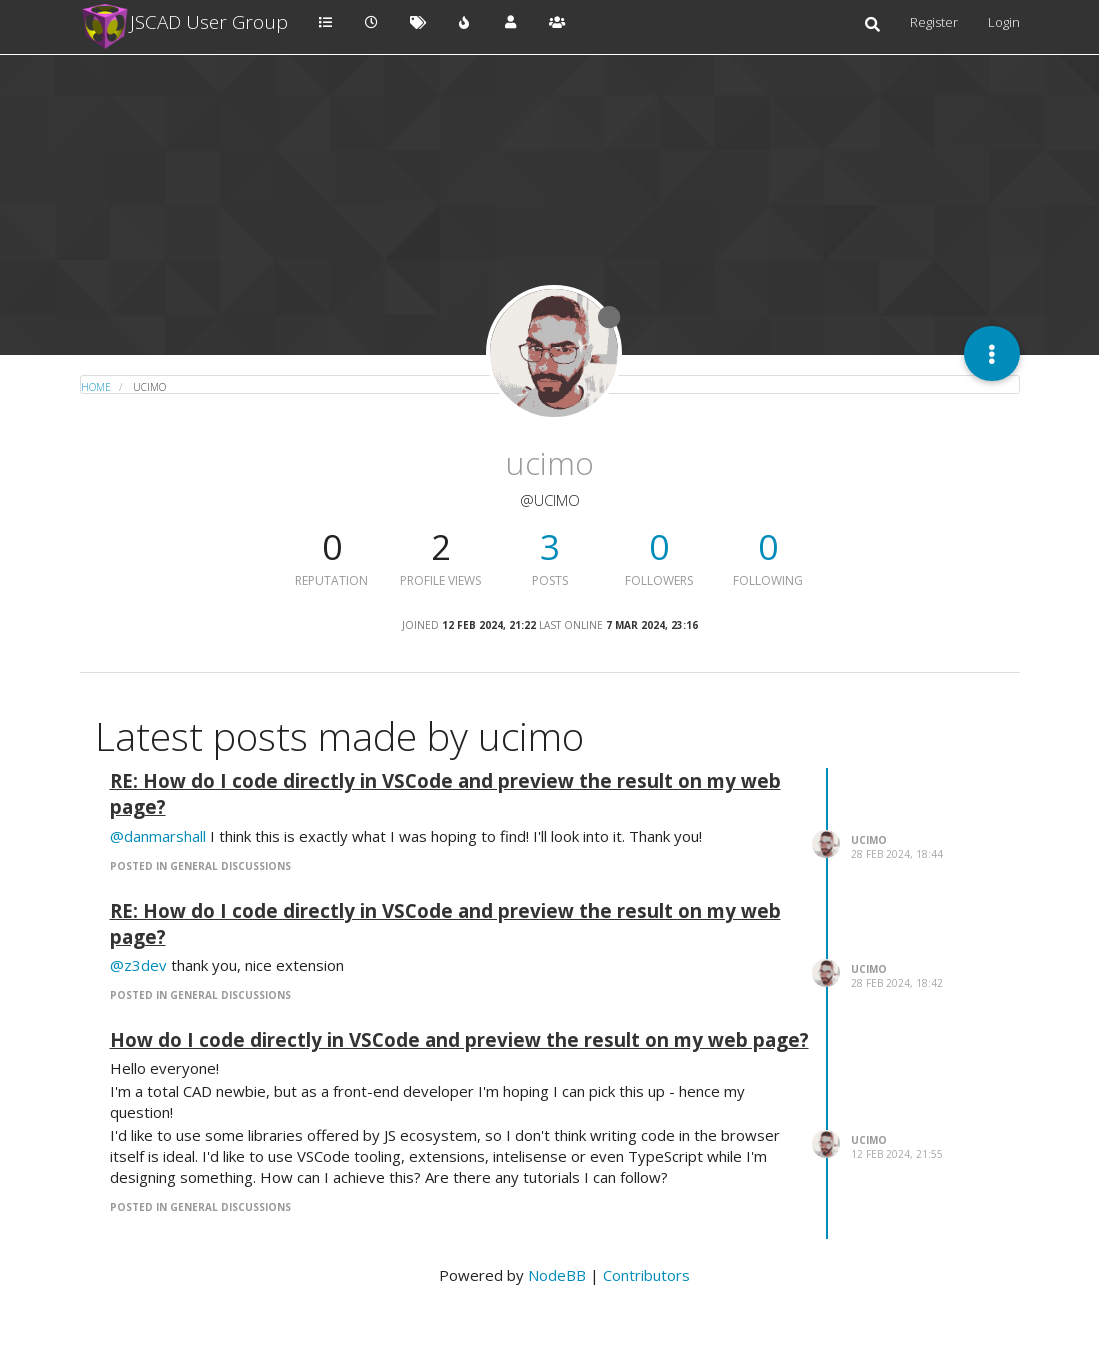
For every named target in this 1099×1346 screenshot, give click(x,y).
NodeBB (557, 1275)
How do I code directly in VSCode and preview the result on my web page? (459, 1039)
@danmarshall (158, 836)
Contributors (646, 1275)
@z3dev (138, 965)
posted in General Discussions (200, 866)
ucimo (869, 840)
